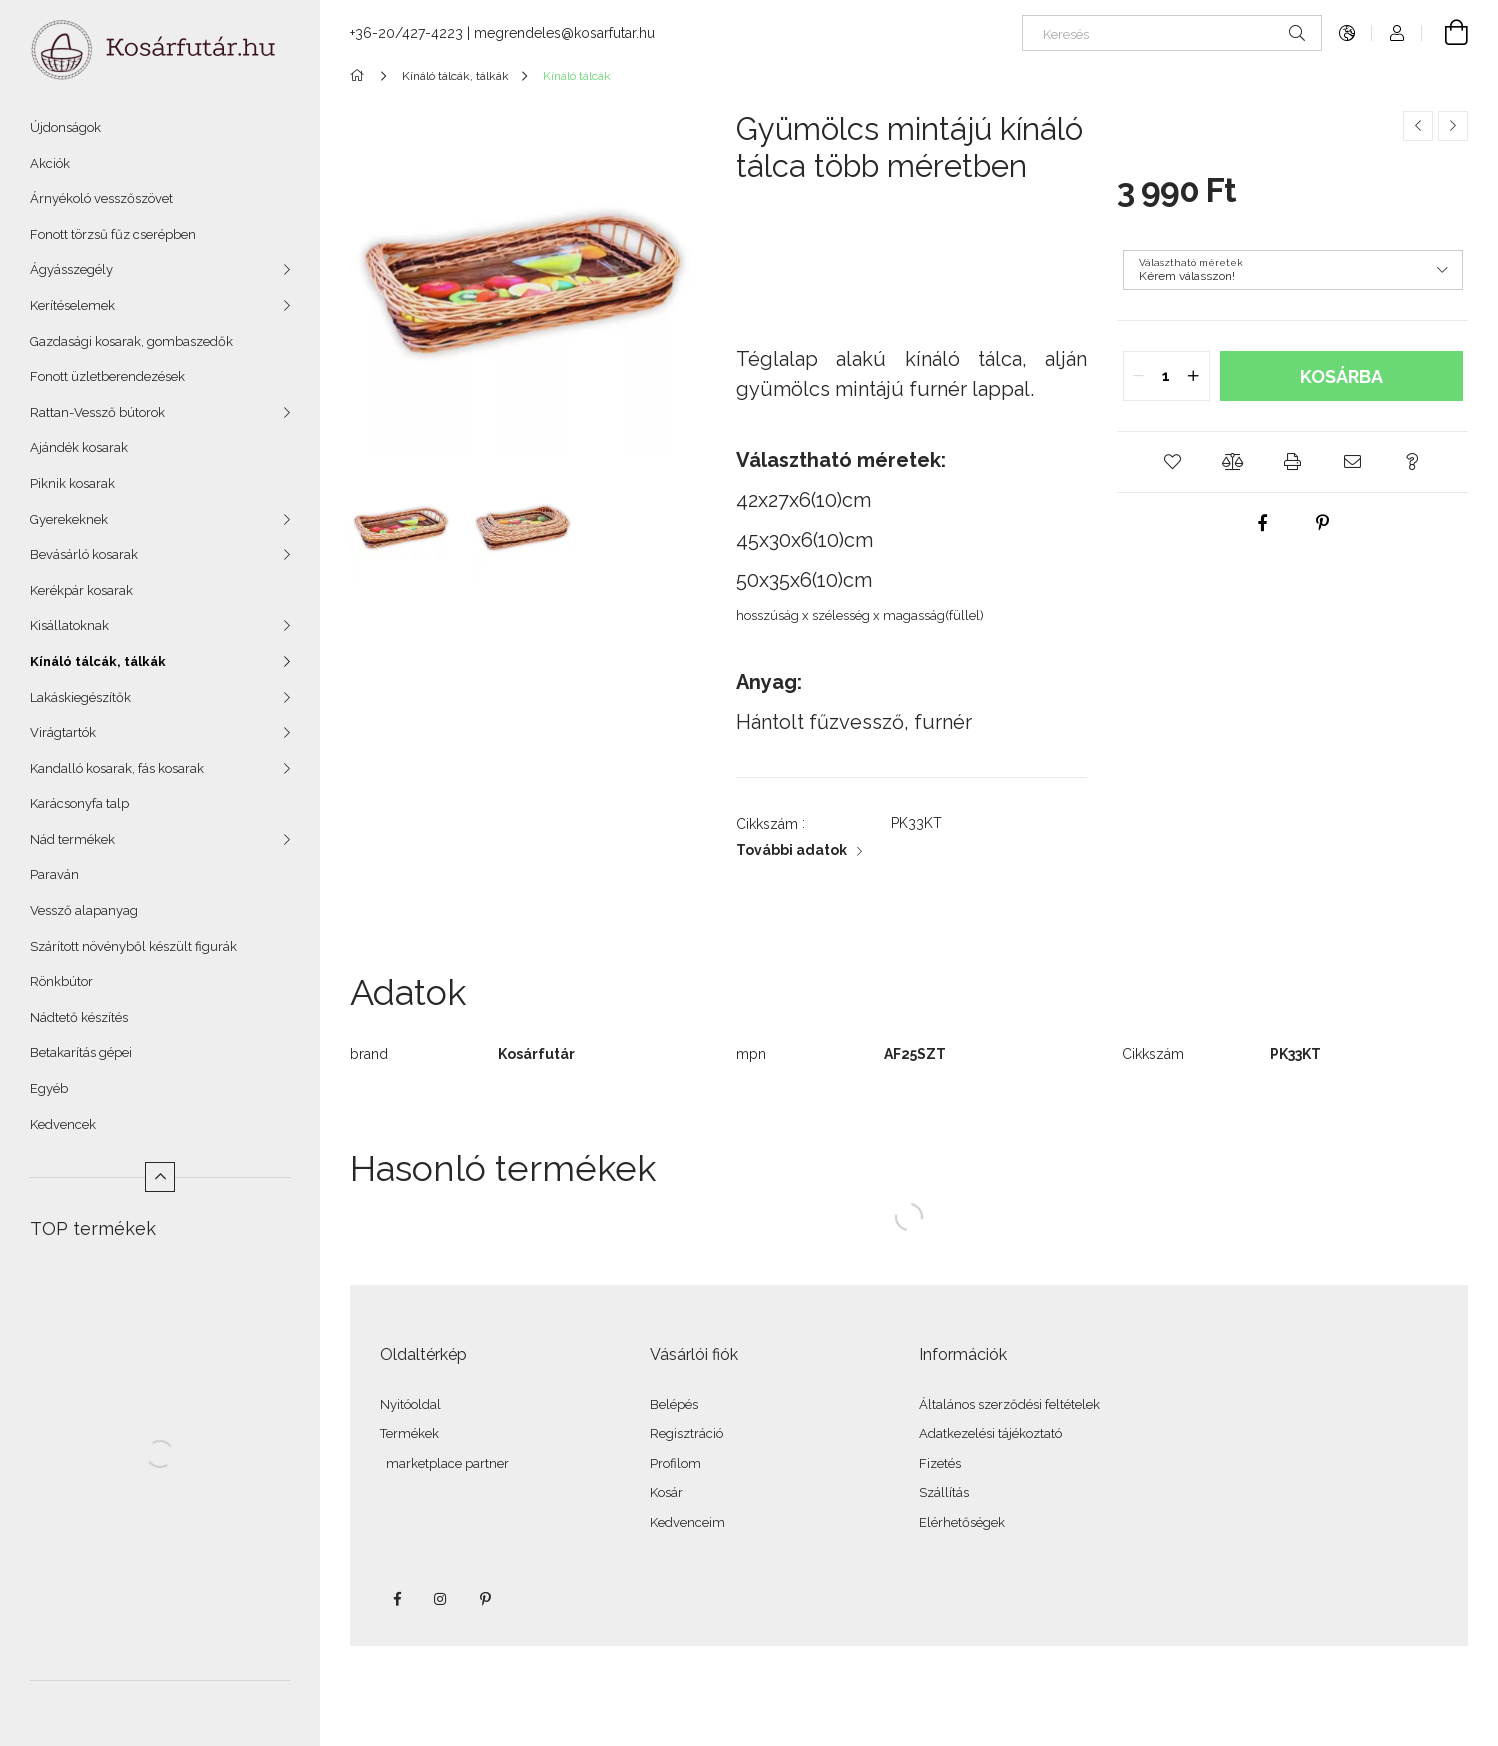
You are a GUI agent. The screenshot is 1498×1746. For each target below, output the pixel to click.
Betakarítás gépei (81, 1052)
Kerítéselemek (72, 305)
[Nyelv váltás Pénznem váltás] (1347, 33)
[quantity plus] (1194, 376)
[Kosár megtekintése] (1445, 33)
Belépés (674, 1404)
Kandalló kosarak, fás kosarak (117, 768)
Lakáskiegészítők (80, 697)
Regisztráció (686, 1433)
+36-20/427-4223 (406, 33)
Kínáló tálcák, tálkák (98, 661)
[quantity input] (1166, 376)
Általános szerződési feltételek (1009, 1404)
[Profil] (1397, 33)
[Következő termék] (1453, 126)
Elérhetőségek (962, 1522)
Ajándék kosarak (79, 447)
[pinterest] (1323, 523)
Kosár (666, 1492)
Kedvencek (63, 1124)
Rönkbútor (61, 981)
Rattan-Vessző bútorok (97, 412)
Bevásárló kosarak (84, 554)
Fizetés (940, 1463)
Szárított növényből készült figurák (133, 946)
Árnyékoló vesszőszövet (101, 198)
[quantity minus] (1139, 376)
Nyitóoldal (410, 1404)
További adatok (791, 850)
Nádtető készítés (79, 1017)
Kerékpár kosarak (81, 590)
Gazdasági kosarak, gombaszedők (131, 341)
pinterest (485, 1599)
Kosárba (1341, 376)
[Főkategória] (360, 76)
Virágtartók (63, 732)
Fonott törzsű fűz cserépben (113, 234)
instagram (441, 1599)
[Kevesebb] (160, 1177)
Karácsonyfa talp (79, 803)
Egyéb (49, 1088)
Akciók (50, 163)
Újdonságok (65, 127)
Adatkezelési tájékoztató (990, 1433)
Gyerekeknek (69, 519)
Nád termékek (72, 839)
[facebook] (1263, 523)
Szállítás (944, 1492)
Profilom (675, 1463)
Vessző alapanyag (84, 910)
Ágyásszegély (71, 269)
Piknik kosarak (72, 483)
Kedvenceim (687, 1522)
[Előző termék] (1418, 126)
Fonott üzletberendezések (107, 376)
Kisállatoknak (69, 625)
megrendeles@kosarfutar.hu (564, 33)
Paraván (54, 874)
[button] (1173, 462)
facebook (397, 1599)
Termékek (409, 1433)
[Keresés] (1172, 33)
